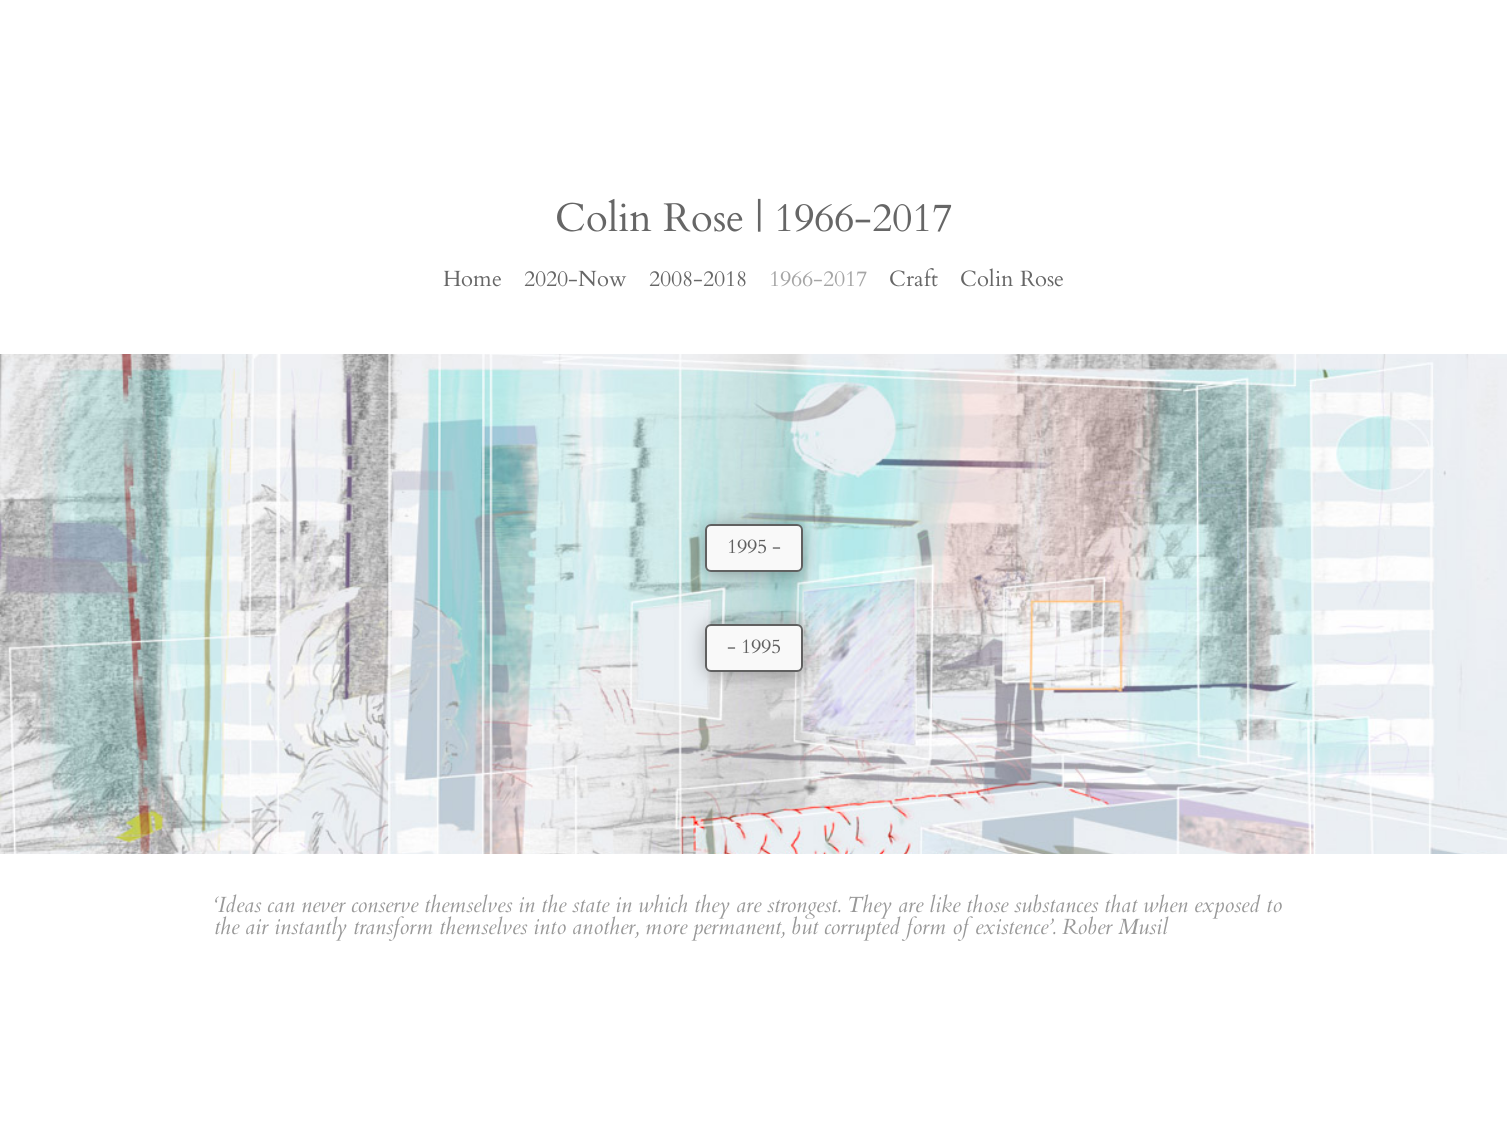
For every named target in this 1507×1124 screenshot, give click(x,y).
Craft (913, 283)
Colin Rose (1012, 283)
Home (472, 283)
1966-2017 (818, 283)
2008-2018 (698, 283)
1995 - (754, 546)
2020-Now (575, 283)
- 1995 (754, 646)
